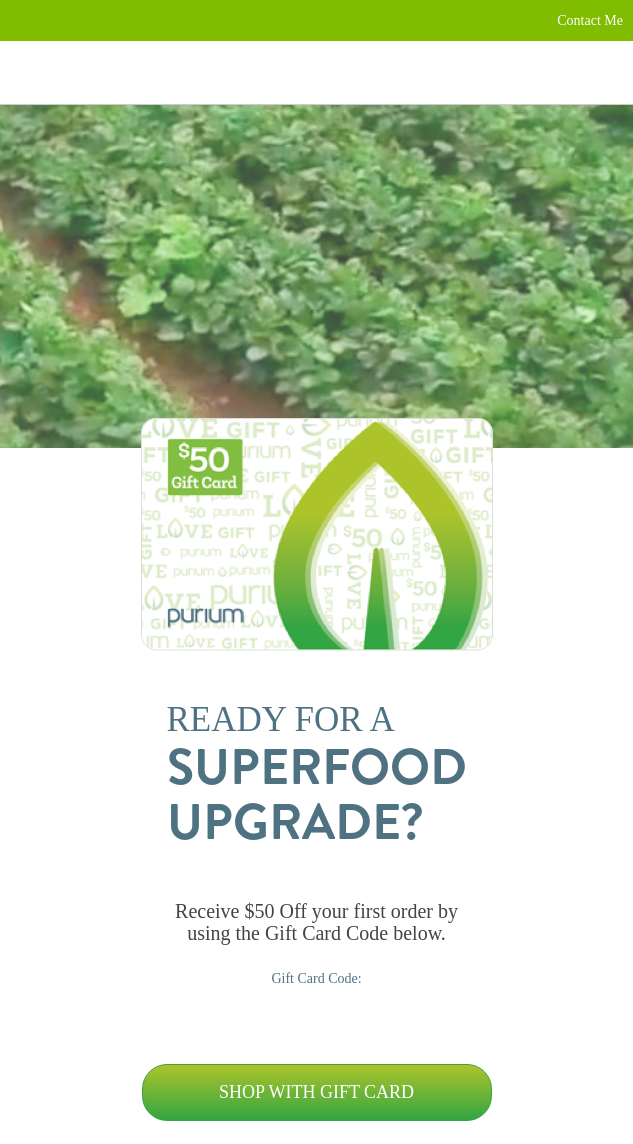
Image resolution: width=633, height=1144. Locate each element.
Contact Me (590, 20)
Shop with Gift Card (316, 1092)
